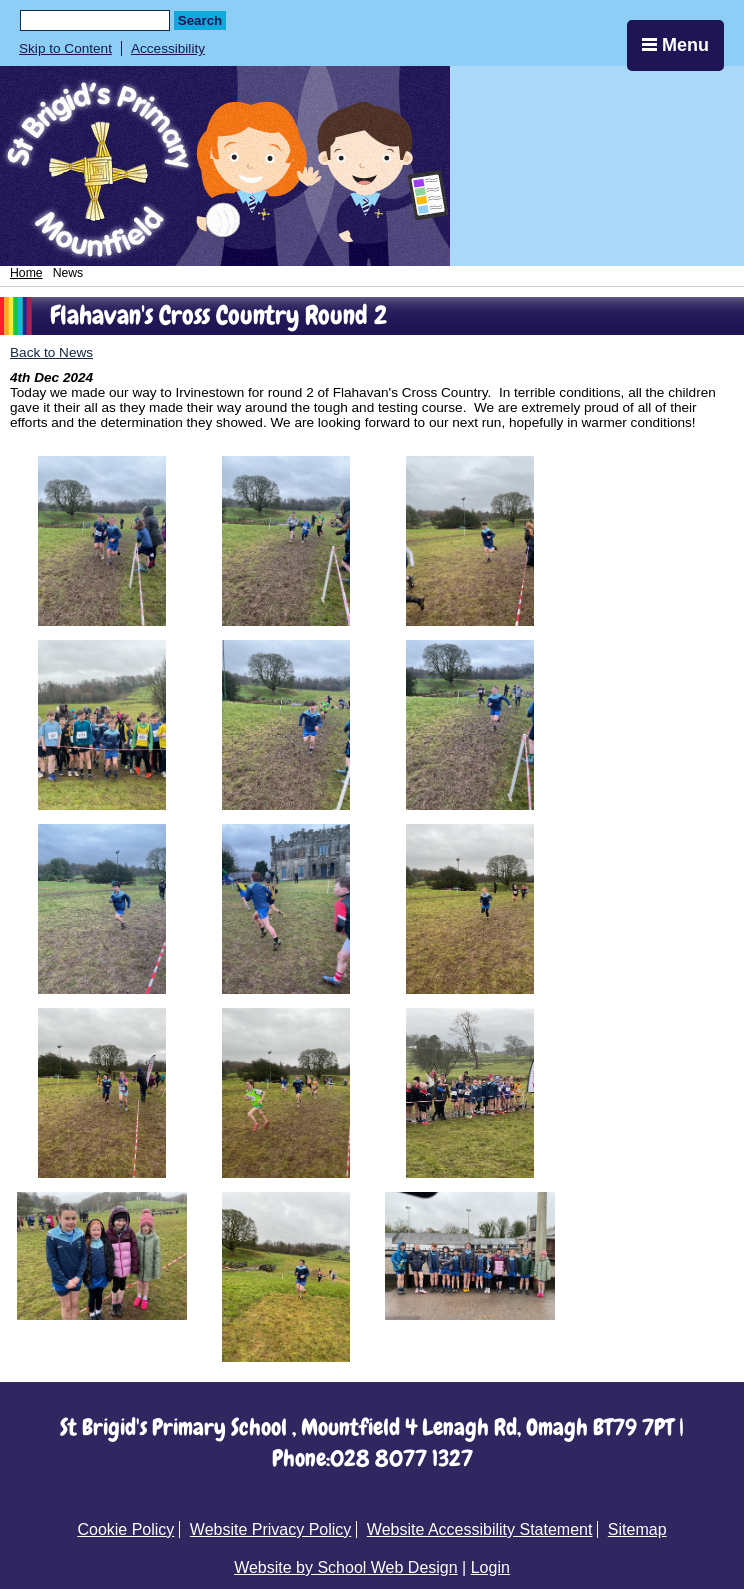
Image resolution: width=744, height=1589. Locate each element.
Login (490, 1567)
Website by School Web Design (346, 1567)
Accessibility (168, 48)
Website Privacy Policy (271, 1529)
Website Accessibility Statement (480, 1529)
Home (26, 273)
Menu (675, 45)
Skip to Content (65, 48)
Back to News (51, 352)
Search (200, 20)
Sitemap (637, 1529)
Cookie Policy (125, 1529)
